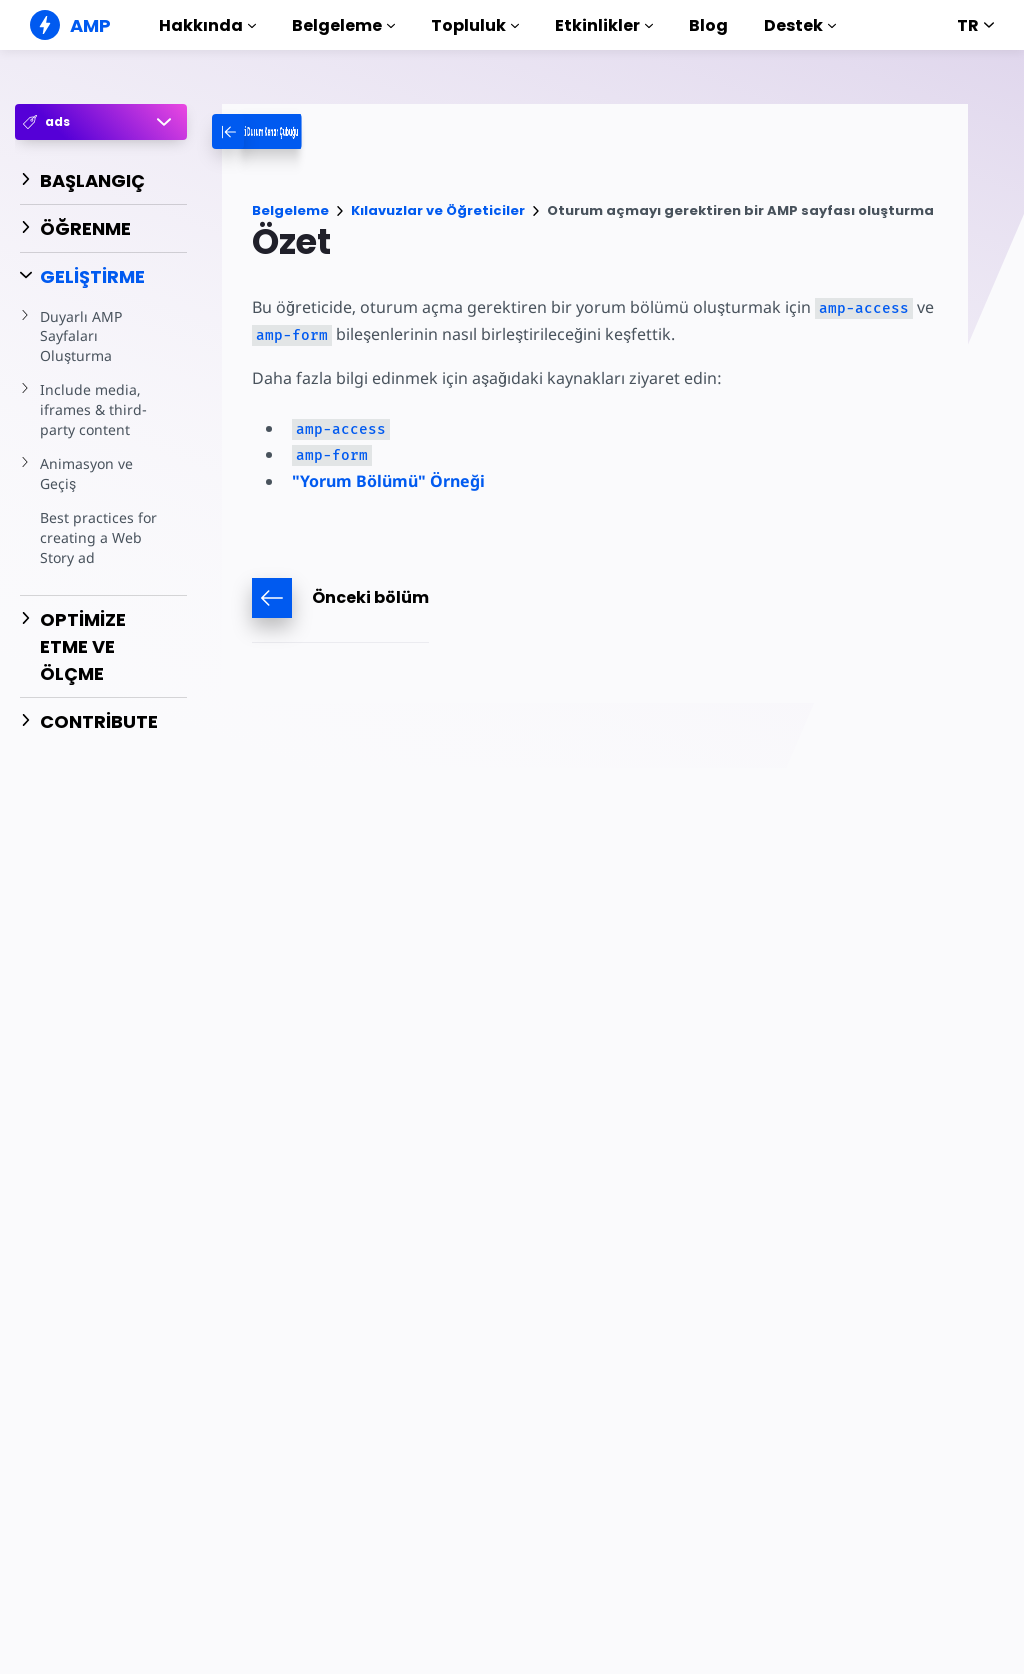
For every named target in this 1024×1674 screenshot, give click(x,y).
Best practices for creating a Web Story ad (97, 537)
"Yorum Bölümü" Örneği (388, 481)
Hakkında (207, 25)
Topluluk (475, 25)
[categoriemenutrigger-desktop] (317, 131)
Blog (708, 25)
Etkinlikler (604, 25)
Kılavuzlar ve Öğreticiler (438, 210)
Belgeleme (343, 25)
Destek (800, 25)
